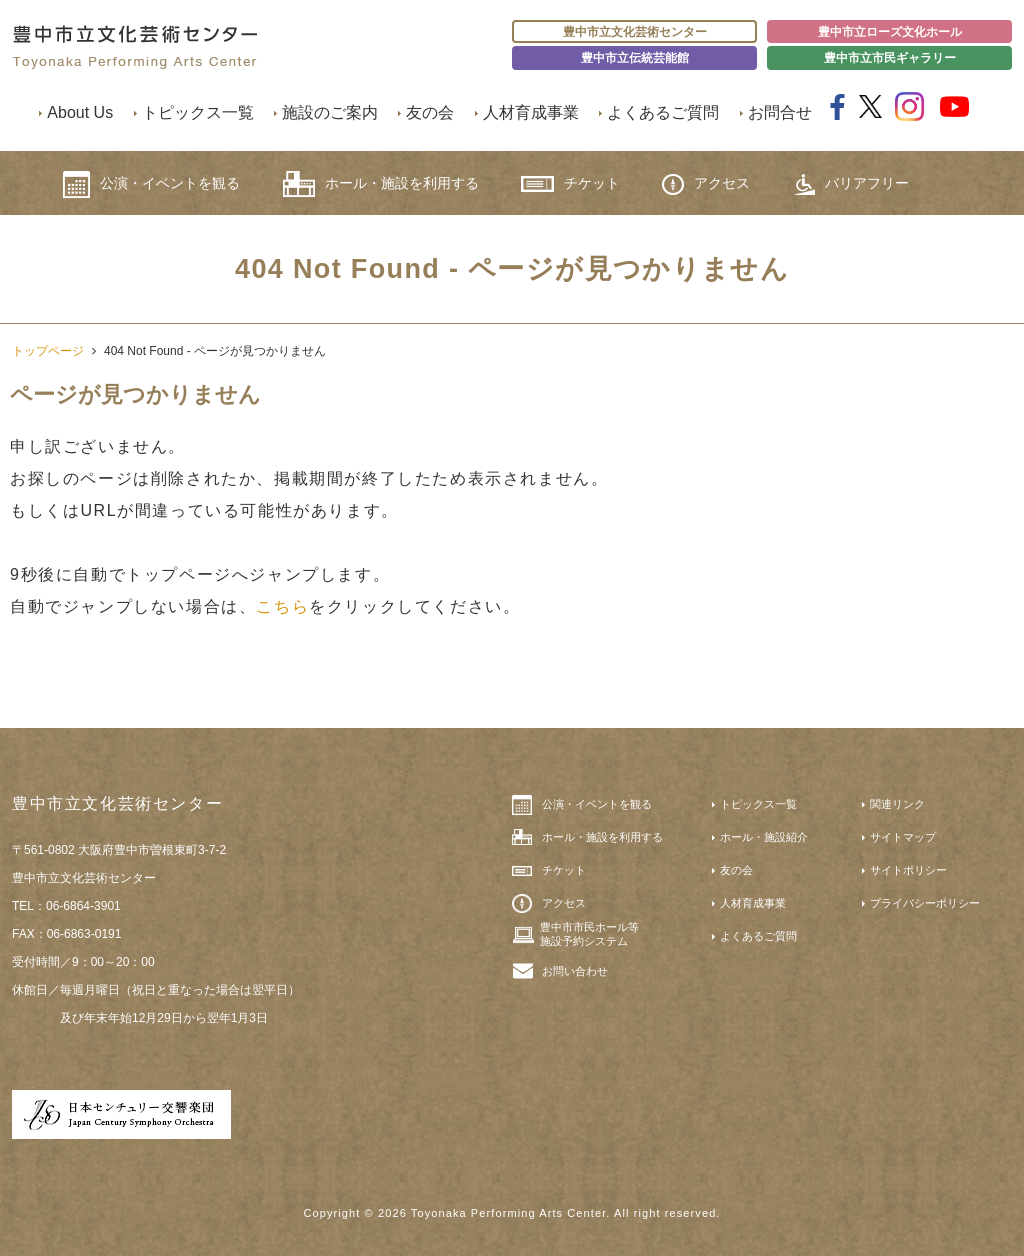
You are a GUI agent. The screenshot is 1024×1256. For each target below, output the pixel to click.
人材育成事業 (531, 112)
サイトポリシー (908, 870)
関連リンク (897, 804)
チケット (570, 183)
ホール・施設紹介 (764, 837)
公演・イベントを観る (151, 184)
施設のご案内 (330, 112)
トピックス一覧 (198, 112)
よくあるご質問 (663, 112)
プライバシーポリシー (925, 903)
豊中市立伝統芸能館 (635, 58)
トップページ (48, 351)
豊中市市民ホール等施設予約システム (589, 934)
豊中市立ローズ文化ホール (890, 32)
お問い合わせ (575, 971)
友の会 (430, 112)
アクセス (706, 184)
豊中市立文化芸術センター (635, 32)
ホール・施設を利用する (381, 184)
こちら (282, 606)
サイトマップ (903, 837)
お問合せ (780, 112)
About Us (80, 112)
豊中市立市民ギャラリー (890, 58)
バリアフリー (851, 184)
